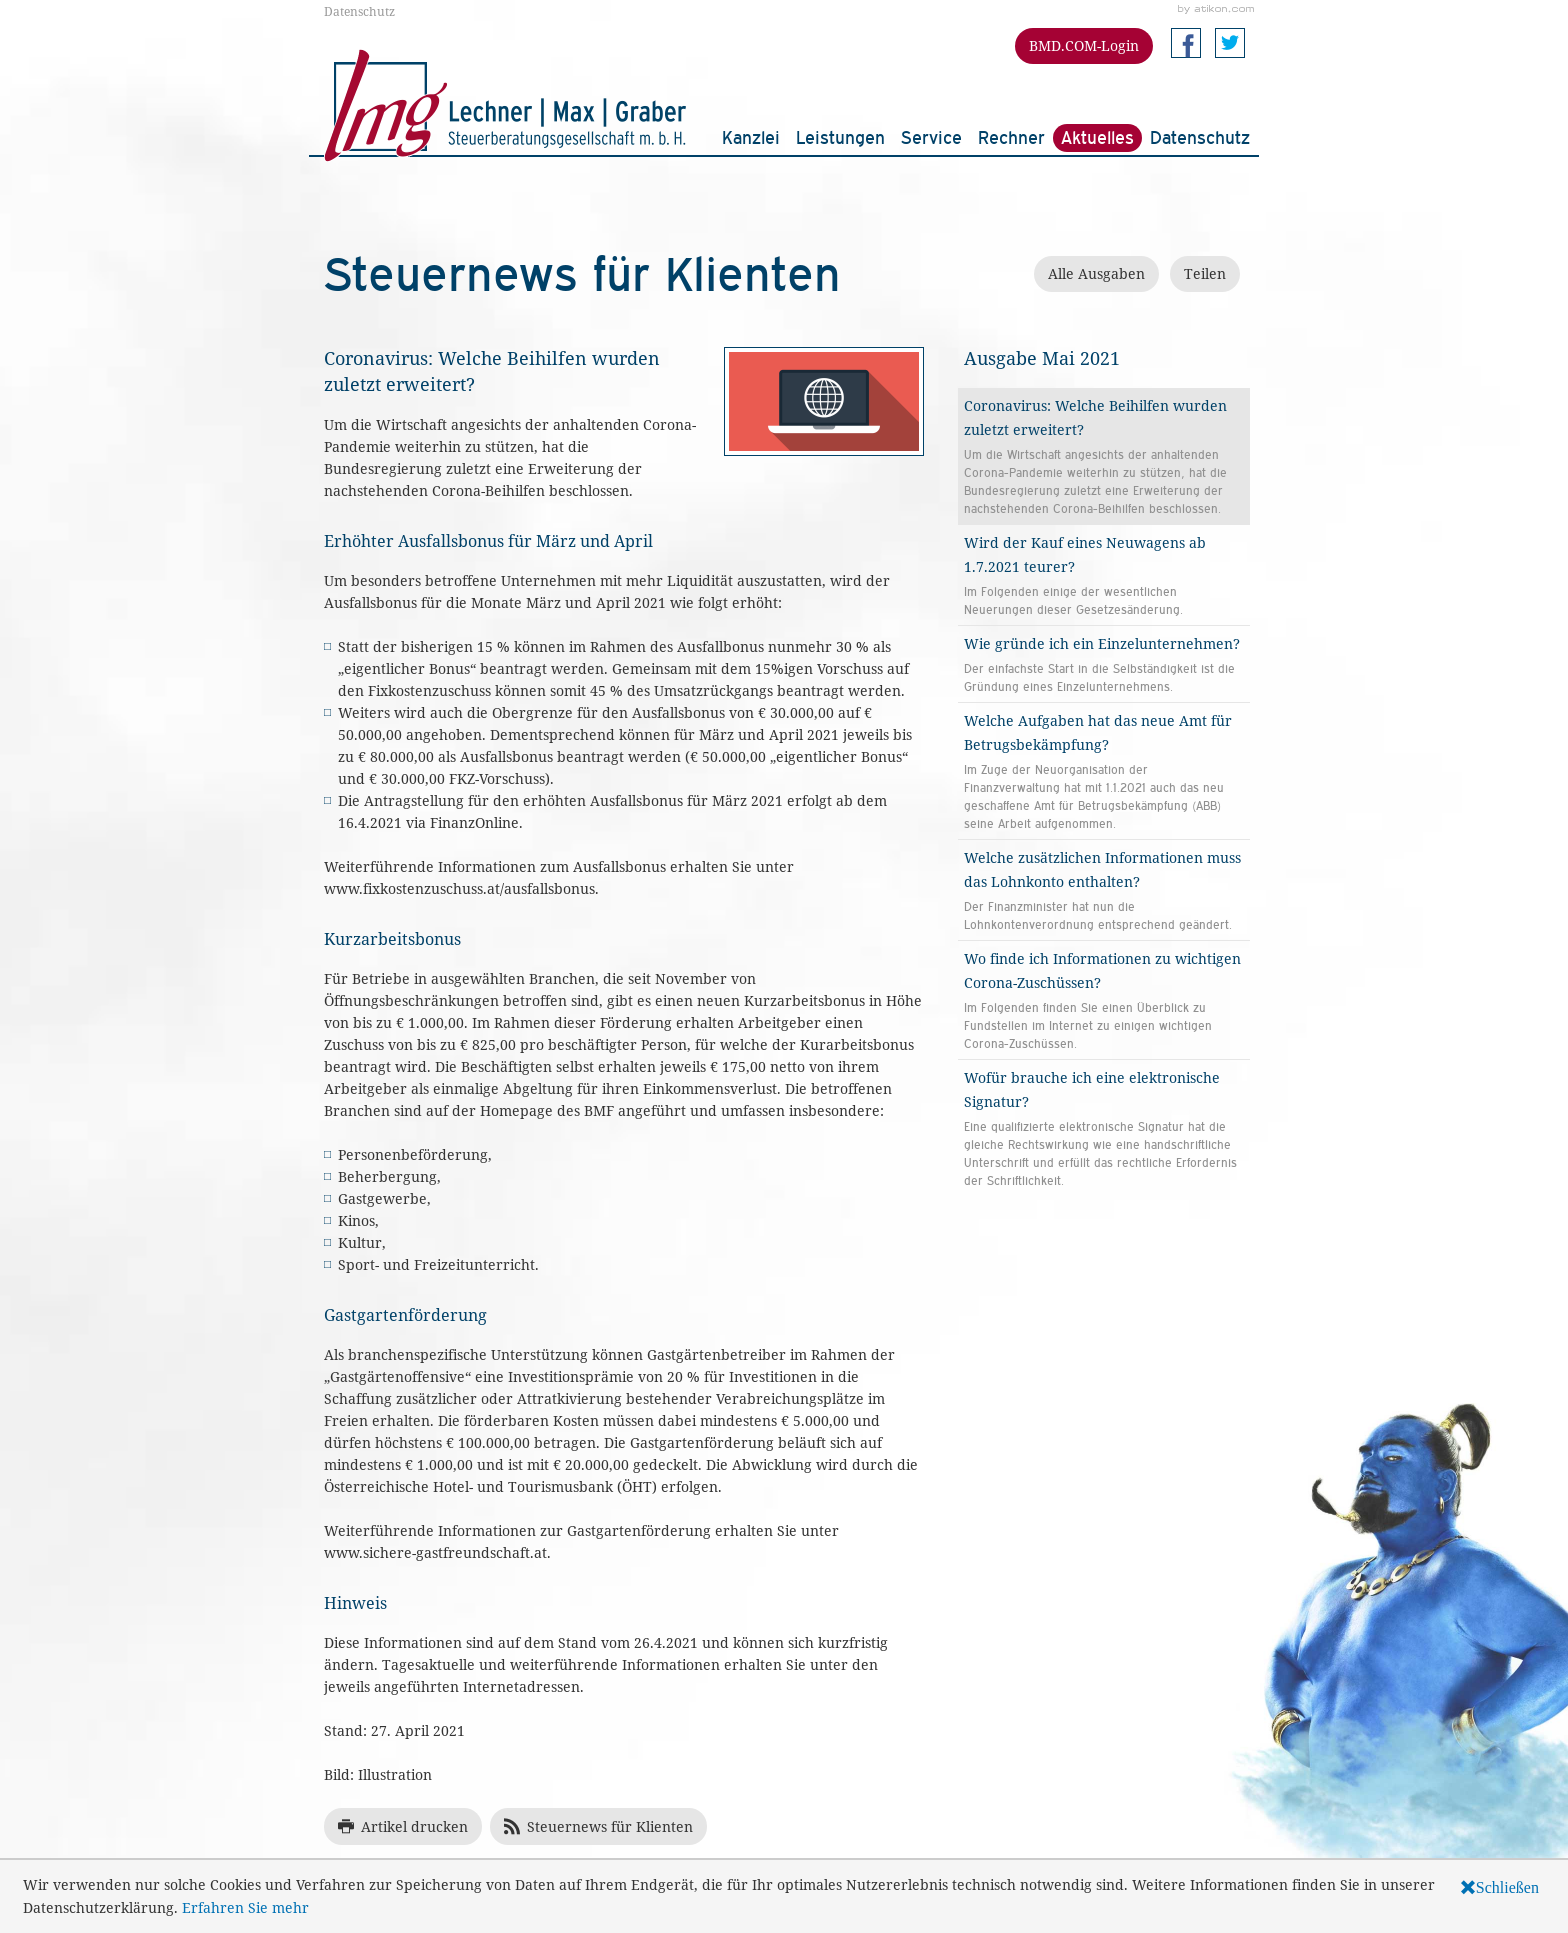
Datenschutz (359, 11)
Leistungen (840, 137)
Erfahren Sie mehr (245, 1907)
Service (931, 137)
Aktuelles (1097, 137)
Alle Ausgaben (1096, 273)
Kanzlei (751, 137)
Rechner (1011, 137)
